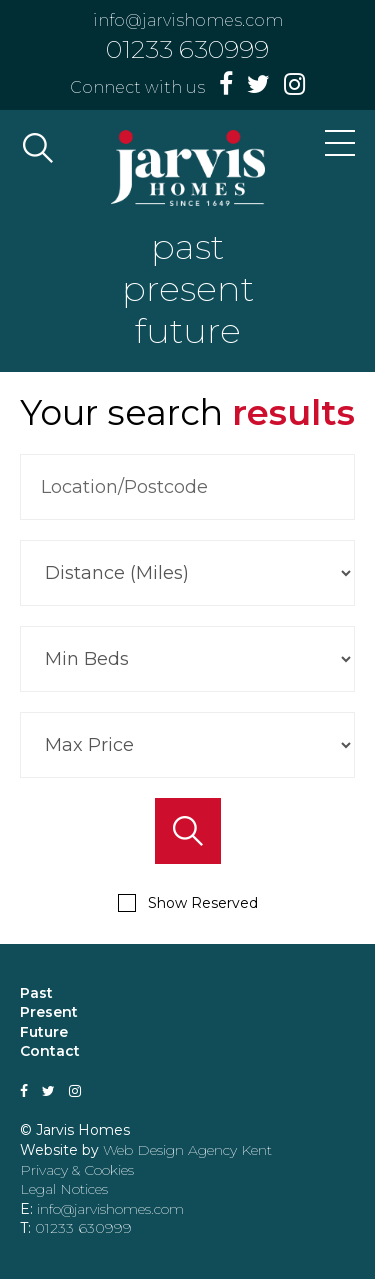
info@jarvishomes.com (188, 20)
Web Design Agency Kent (187, 1150)
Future (44, 1032)
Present (49, 1012)
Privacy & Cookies (77, 1170)
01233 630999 (187, 49)
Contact (50, 1051)
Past (36, 993)
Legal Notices (64, 1189)
